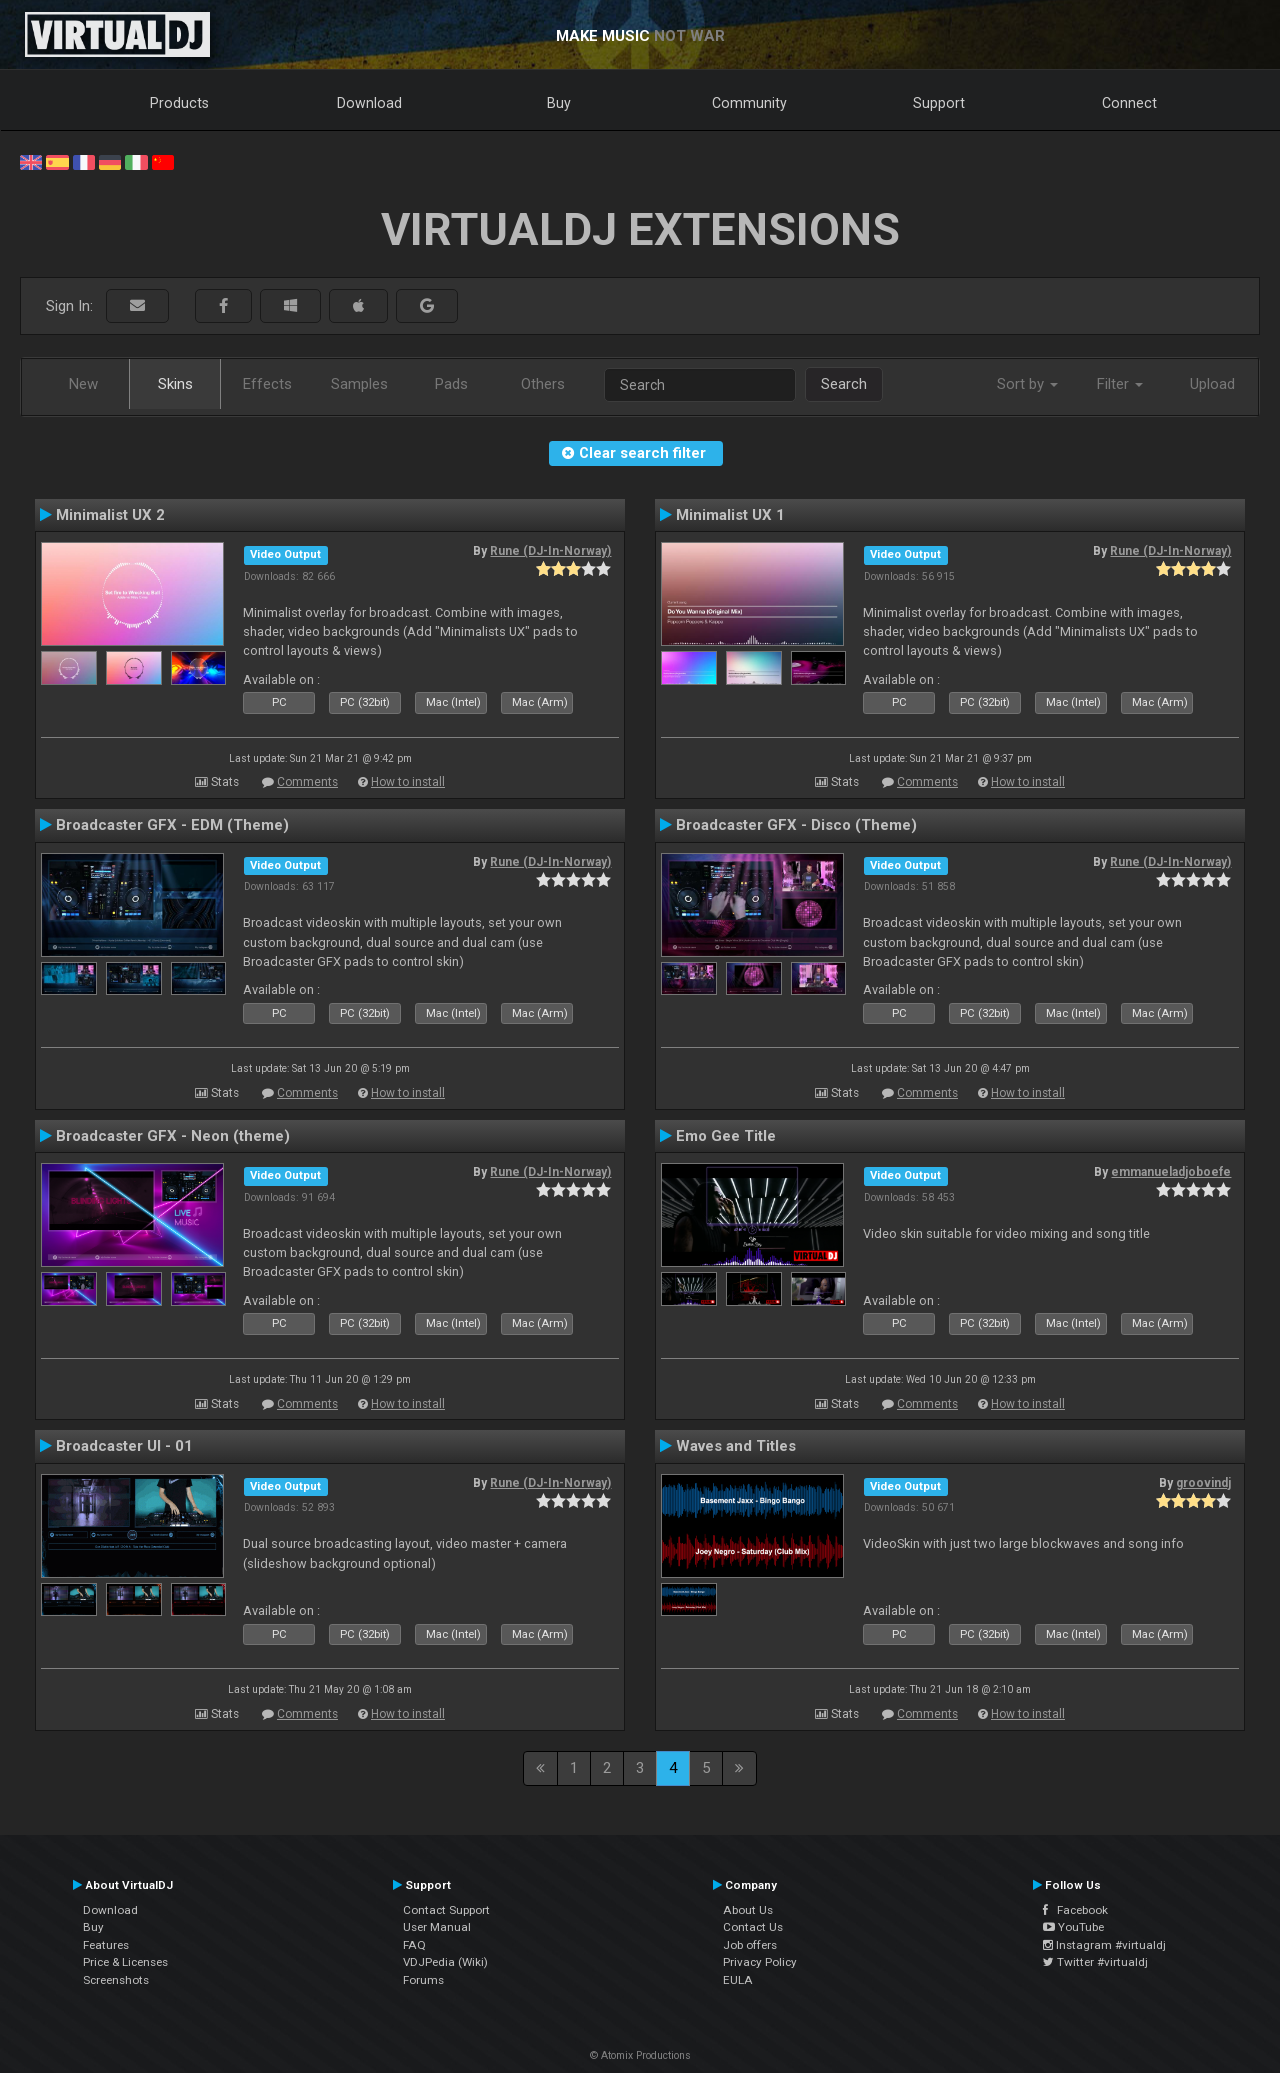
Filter (1120, 384)
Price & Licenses (125, 1962)
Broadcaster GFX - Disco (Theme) (796, 825)
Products (179, 103)
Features (106, 1945)
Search (844, 384)
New (83, 384)
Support (939, 103)
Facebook (1075, 1910)
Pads (451, 384)
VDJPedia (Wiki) (445, 1962)
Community (749, 103)
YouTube (1073, 1927)
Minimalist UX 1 (730, 515)
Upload (1212, 384)
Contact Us (753, 1927)
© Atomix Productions (640, 2055)
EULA (738, 1980)
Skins (175, 384)
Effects (267, 384)
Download (369, 103)
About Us (748, 1910)
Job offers (750, 1945)
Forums (423, 1980)
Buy (559, 103)
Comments (307, 782)
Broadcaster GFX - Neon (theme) (173, 1136)
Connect (1129, 103)
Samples (359, 384)
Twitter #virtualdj (1095, 1962)
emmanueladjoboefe (1171, 1172)
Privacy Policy (760, 1962)
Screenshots (116, 1980)
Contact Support (446, 1910)
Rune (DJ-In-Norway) (550, 551)
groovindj (1203, 1483)
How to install (408, 782)
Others (543, 384)
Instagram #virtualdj (1104, 1945)
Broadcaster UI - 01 (124, 1446)
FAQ (414, 1945)
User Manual (437, 1927)
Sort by (1027, 384)
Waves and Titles (736, 1446)
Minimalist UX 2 (110, 515)
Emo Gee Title (726, 1136)
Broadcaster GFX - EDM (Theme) (172, 825)
